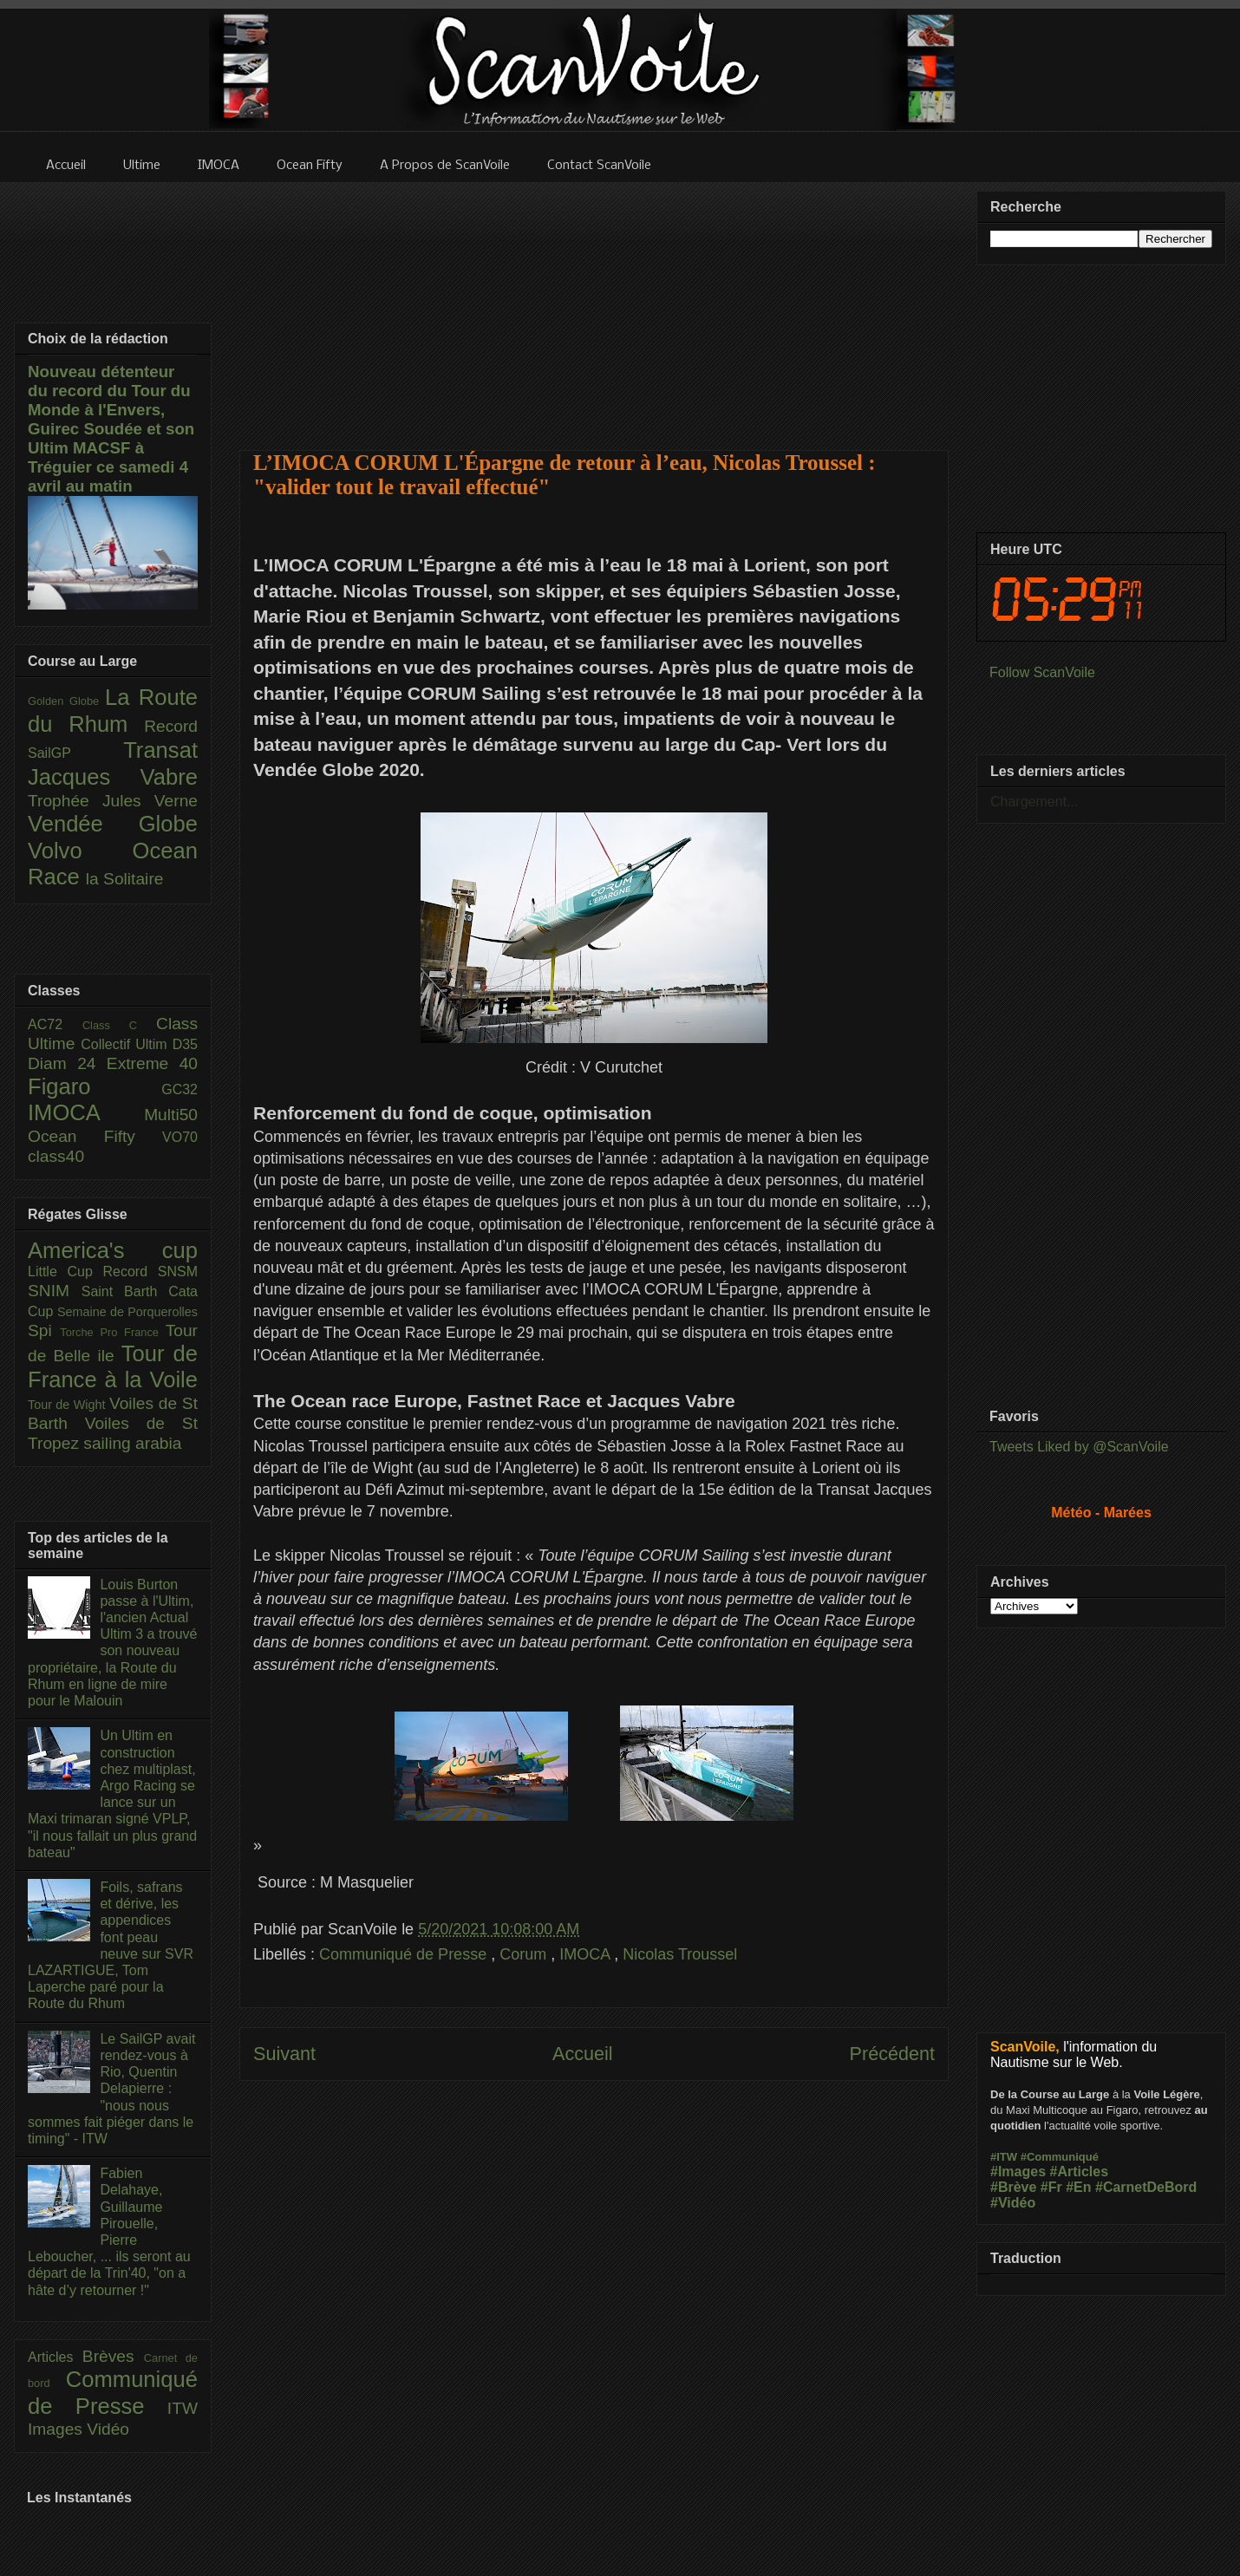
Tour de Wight (68, 1405)
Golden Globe (66, 701)
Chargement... (1034, 801)
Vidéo (108, 2429)
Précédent (892, 2053)
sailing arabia (132, 1443)
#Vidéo (1012, 2202)
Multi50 (171, 1114)
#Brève (1013, 2187)
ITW (182, 2408)
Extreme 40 (152, 1063)
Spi (44, 1330)
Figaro (94, 1086)
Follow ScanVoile (1042, 672)
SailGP (75, 753)
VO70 (180, 1137)
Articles (55, 2357)
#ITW (1003, 2156)
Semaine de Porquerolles (127, 1312)
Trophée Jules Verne (113, 801)
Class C (119, 1025)
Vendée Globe (113, 824)
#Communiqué (1060, 2156)
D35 (185, 1044)
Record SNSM (150, 1271)
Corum (525, 1954)
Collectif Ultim (126, 1044)
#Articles (1079, 2171)
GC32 (179, 1089)
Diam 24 (67, 1063)
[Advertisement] (594, 305)
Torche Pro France (112, 1332)
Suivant (284, 2053)
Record (171, 726)
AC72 (55, 1024)
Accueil (582, 2053)
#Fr (1051, 2187)
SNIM (55, 1290)
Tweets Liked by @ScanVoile (1079, 1446)
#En (1078, 2187)
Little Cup (65, 1271)
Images (57, 2429)
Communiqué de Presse (405, 1954)
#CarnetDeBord (1146, 2187)
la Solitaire (125, 879)
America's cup (113, 1250)
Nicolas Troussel (680, 1954)
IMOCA (586, 1954)
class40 (56, 1156)
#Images (1018, 2171)
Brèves (113, 2356)
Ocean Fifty (95, 1136)
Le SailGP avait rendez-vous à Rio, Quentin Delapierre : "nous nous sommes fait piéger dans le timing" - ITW (111, 2088)
